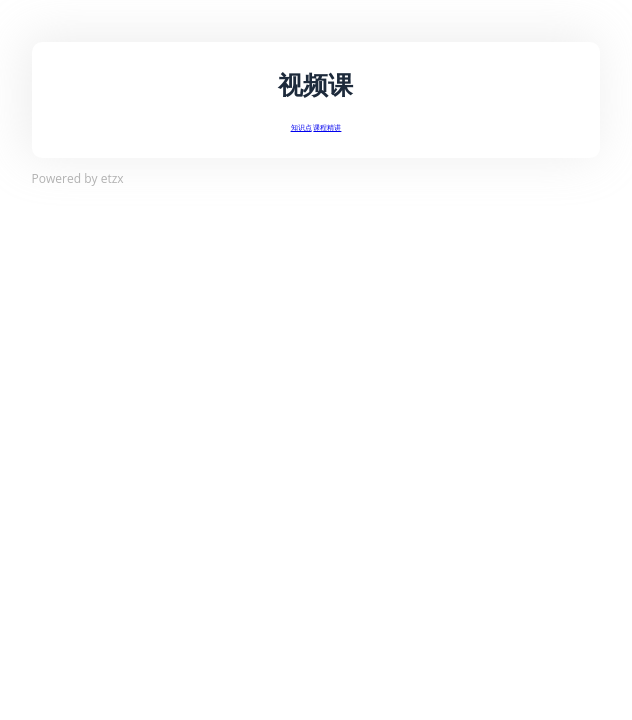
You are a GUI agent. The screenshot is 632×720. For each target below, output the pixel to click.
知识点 (301, 127)
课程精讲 (327, 127)
